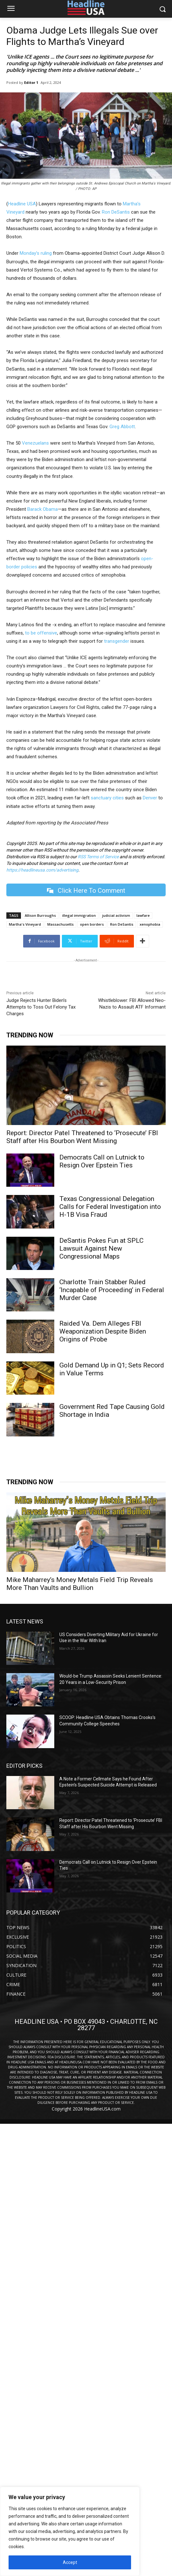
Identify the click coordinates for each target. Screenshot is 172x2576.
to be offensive (41, 633)
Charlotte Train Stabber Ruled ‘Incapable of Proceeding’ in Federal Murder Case (111, 1290)
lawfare (143, 915)
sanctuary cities (107, 798)
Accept (70, 2562)
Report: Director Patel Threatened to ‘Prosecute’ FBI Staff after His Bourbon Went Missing (82, 1137)
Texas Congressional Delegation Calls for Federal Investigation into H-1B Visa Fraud (110, 1206)
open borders (92, 924)
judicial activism (116, 915)
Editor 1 (31, 82)
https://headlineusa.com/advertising (42, 869)
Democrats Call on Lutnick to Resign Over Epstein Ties (101, 1161)
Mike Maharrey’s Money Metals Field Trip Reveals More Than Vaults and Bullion (79, 1583)
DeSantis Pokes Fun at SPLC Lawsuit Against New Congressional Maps (101, 1248)
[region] (70, 2531)
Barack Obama (42, 509)
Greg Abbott (122, 426)
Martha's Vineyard (25, 924)
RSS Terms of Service (98, 856)
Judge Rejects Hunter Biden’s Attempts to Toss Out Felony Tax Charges (41, 1006)
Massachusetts (60, 924)
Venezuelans (35, 443)
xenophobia (150, 924)
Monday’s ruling (36, 253)
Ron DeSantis (116, 212)
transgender (116, 641)
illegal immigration (79, 915)
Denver (150, 798)
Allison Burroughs (40, 915)
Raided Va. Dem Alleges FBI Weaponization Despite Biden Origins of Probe (102, 1331)
